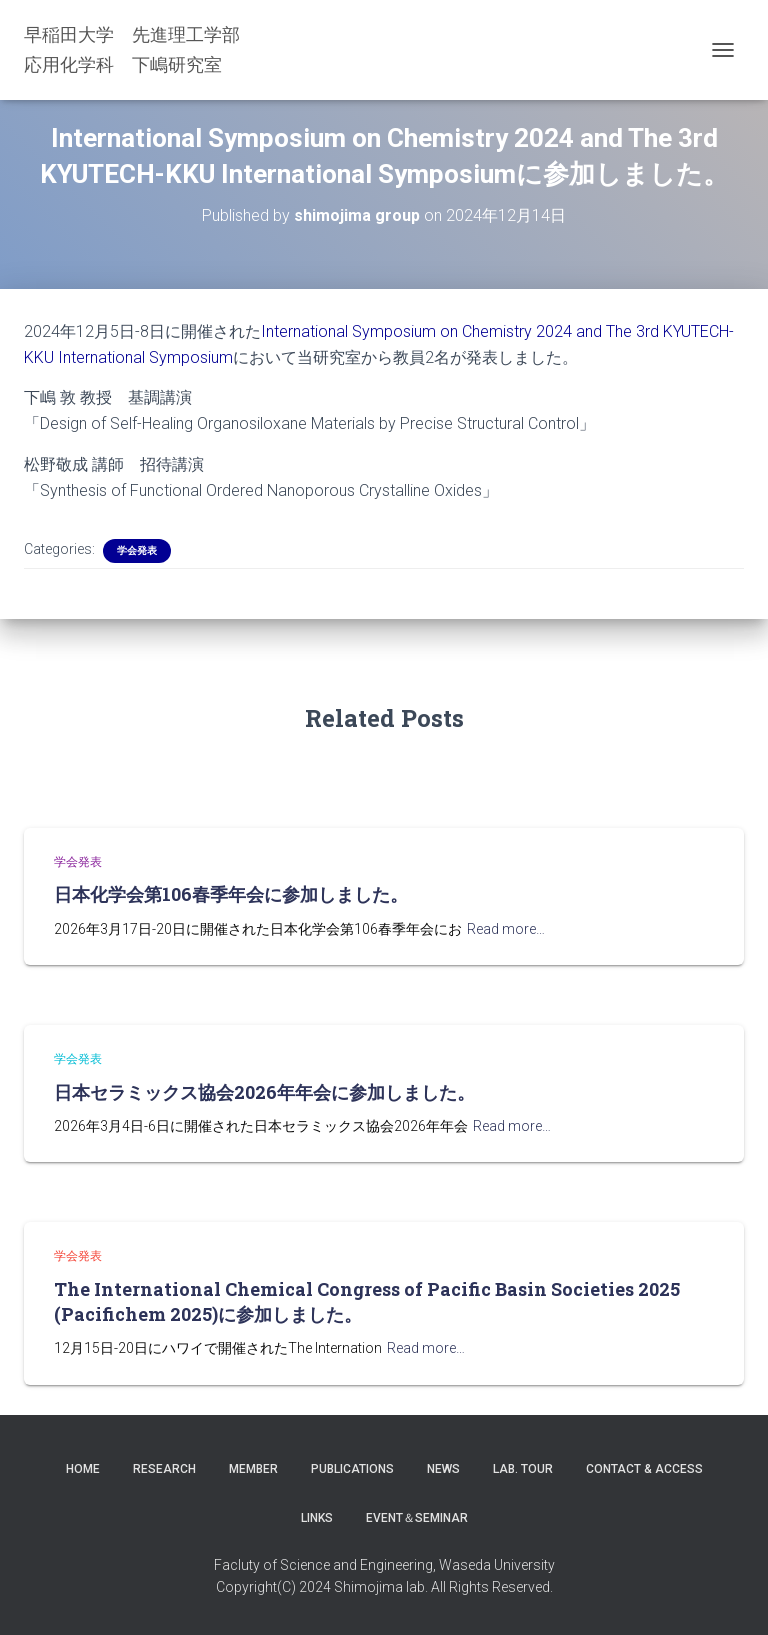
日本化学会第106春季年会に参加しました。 (231, 894)
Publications (352, 1469)
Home (83, 1469)
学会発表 (137, 550)
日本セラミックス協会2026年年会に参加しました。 (264, 1092)
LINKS (317, 1518)
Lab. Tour (523, 1469)
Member (253, 1469)
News (443, 1469)
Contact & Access (644, 1469)
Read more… (506, 929)
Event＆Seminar (417, 1518)
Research (164, 1469)
